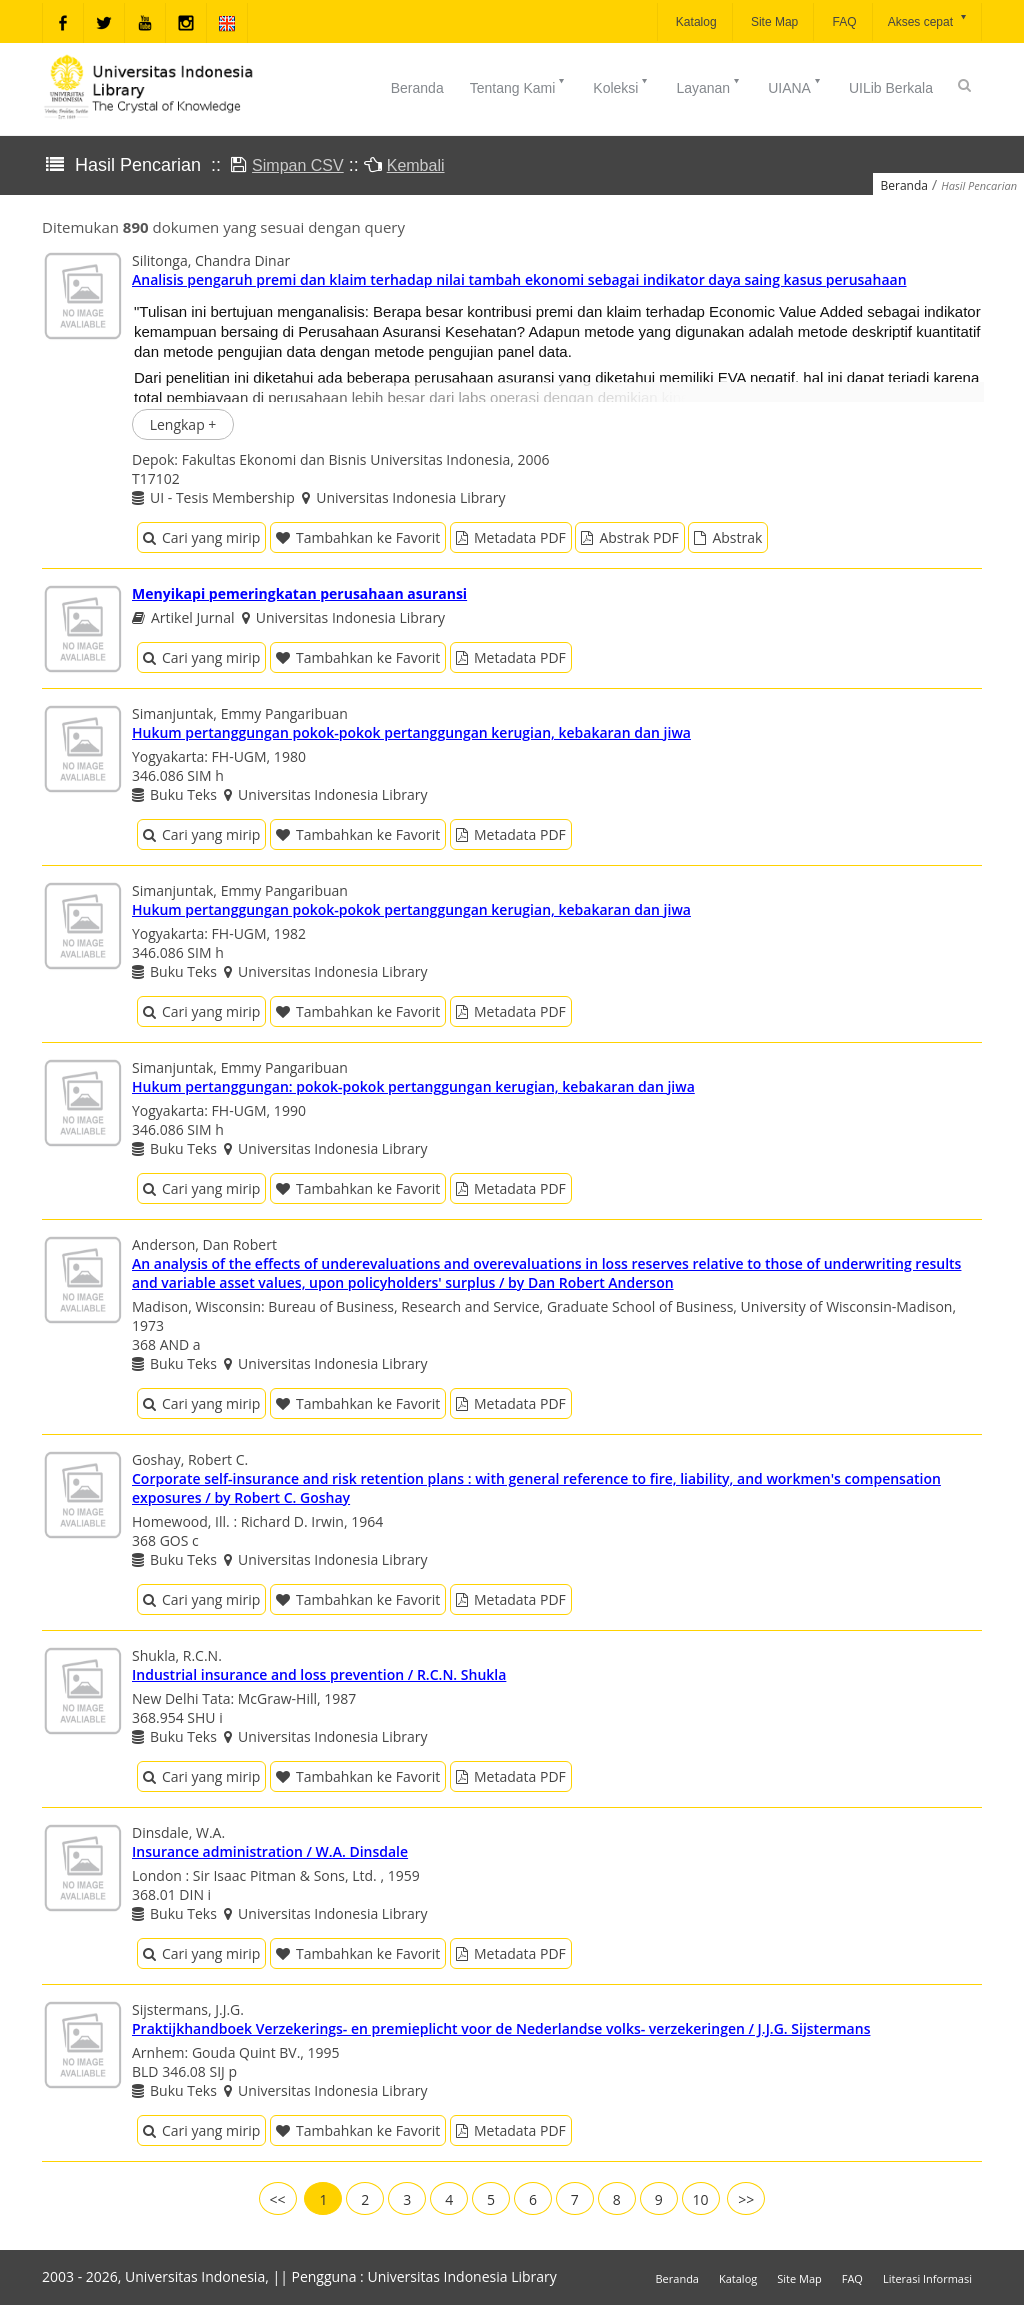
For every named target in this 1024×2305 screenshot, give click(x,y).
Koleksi (621, 86)
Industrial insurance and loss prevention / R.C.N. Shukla (319, 1674)
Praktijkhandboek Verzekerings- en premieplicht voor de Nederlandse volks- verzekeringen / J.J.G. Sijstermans (501, 2028)
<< (278, 2199)
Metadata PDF (511, 537)
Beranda (417, 88)
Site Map (773, 22)
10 (701, 2199)
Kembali (416, 165)
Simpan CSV (298, 165)
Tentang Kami (519, 86)
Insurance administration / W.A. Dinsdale (270, 1851)
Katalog (695, 22)
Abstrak (728, 537)
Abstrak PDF (629, 537)
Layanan (709, 86)
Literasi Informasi (927, 2278)
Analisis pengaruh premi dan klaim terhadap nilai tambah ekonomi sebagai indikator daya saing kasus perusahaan (519, 279)
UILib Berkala (891, 88)
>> (746, 2199)
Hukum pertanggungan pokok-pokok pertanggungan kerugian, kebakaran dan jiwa (411, 732)
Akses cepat (928, 20)
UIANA (795, 86)
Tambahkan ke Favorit (358, 537)
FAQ (842, 22)
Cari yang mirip (201, 537)
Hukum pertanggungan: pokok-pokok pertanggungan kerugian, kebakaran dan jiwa (413, 1086)
